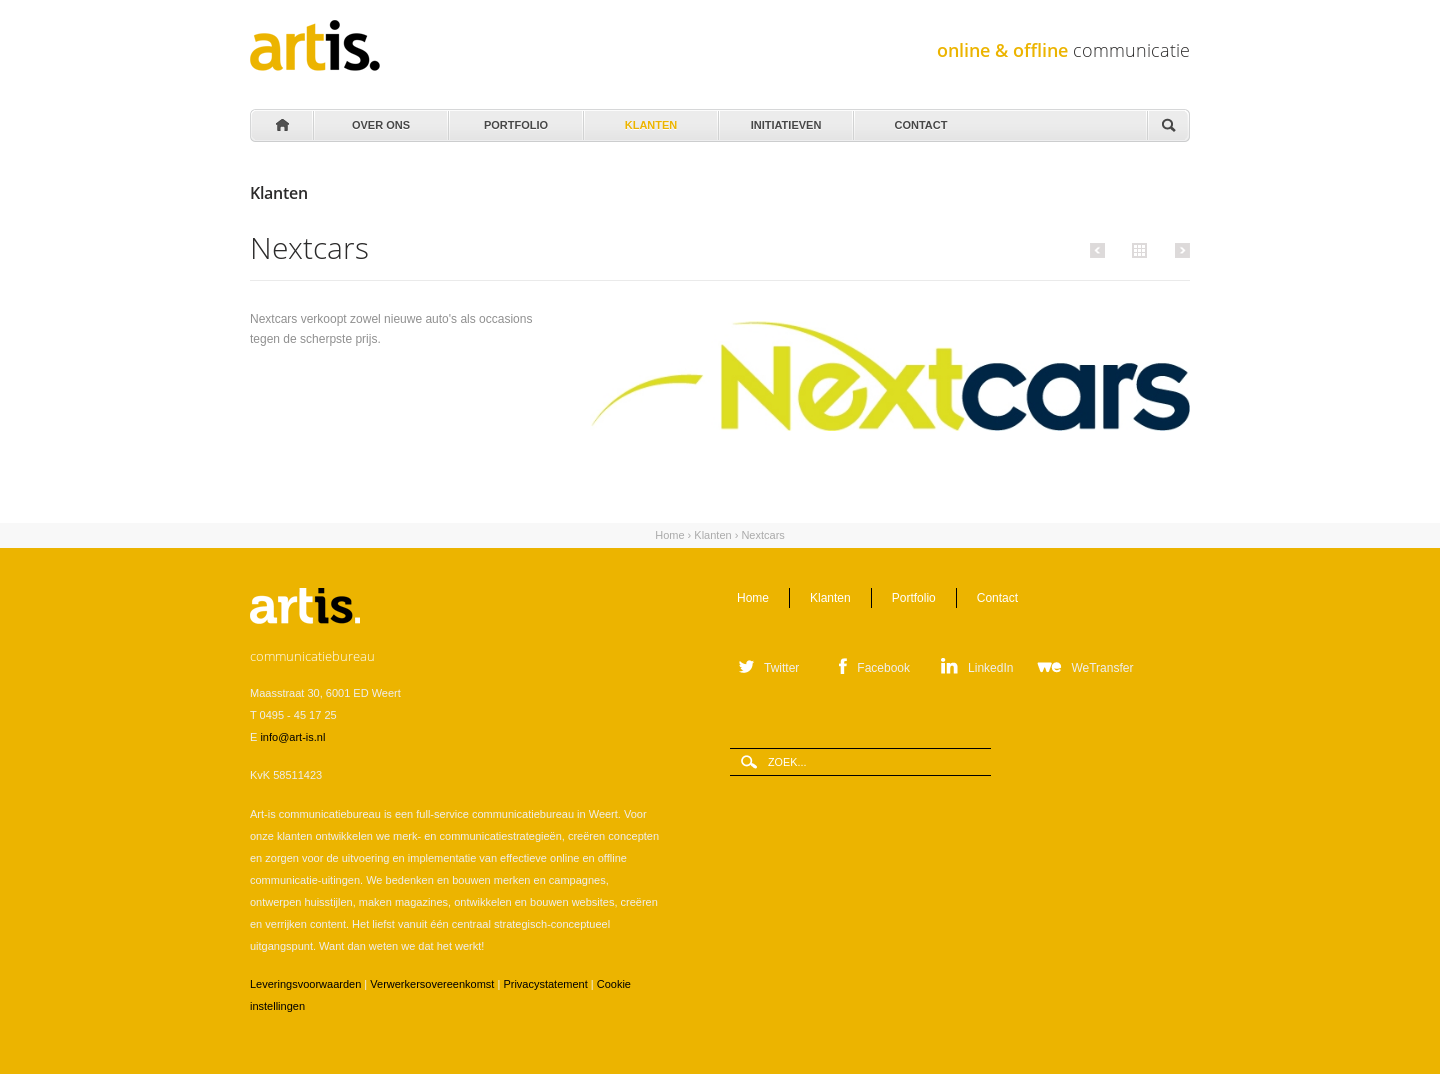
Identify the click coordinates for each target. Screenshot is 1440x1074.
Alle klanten (1137, 249)
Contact (919, 120)
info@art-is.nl (292, 737)
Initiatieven (784, 120)
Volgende (1179, 250)
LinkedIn (990, 668)
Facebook (883, 668)
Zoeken (1168, 126)
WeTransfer (1102, 668)
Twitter (781, 668)
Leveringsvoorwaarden (305, 984)
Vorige (1100, 250)
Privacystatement (545, 984)
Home (281, 126)
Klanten (649, 120)
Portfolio (514, 120)
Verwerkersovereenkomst (432, 984)
